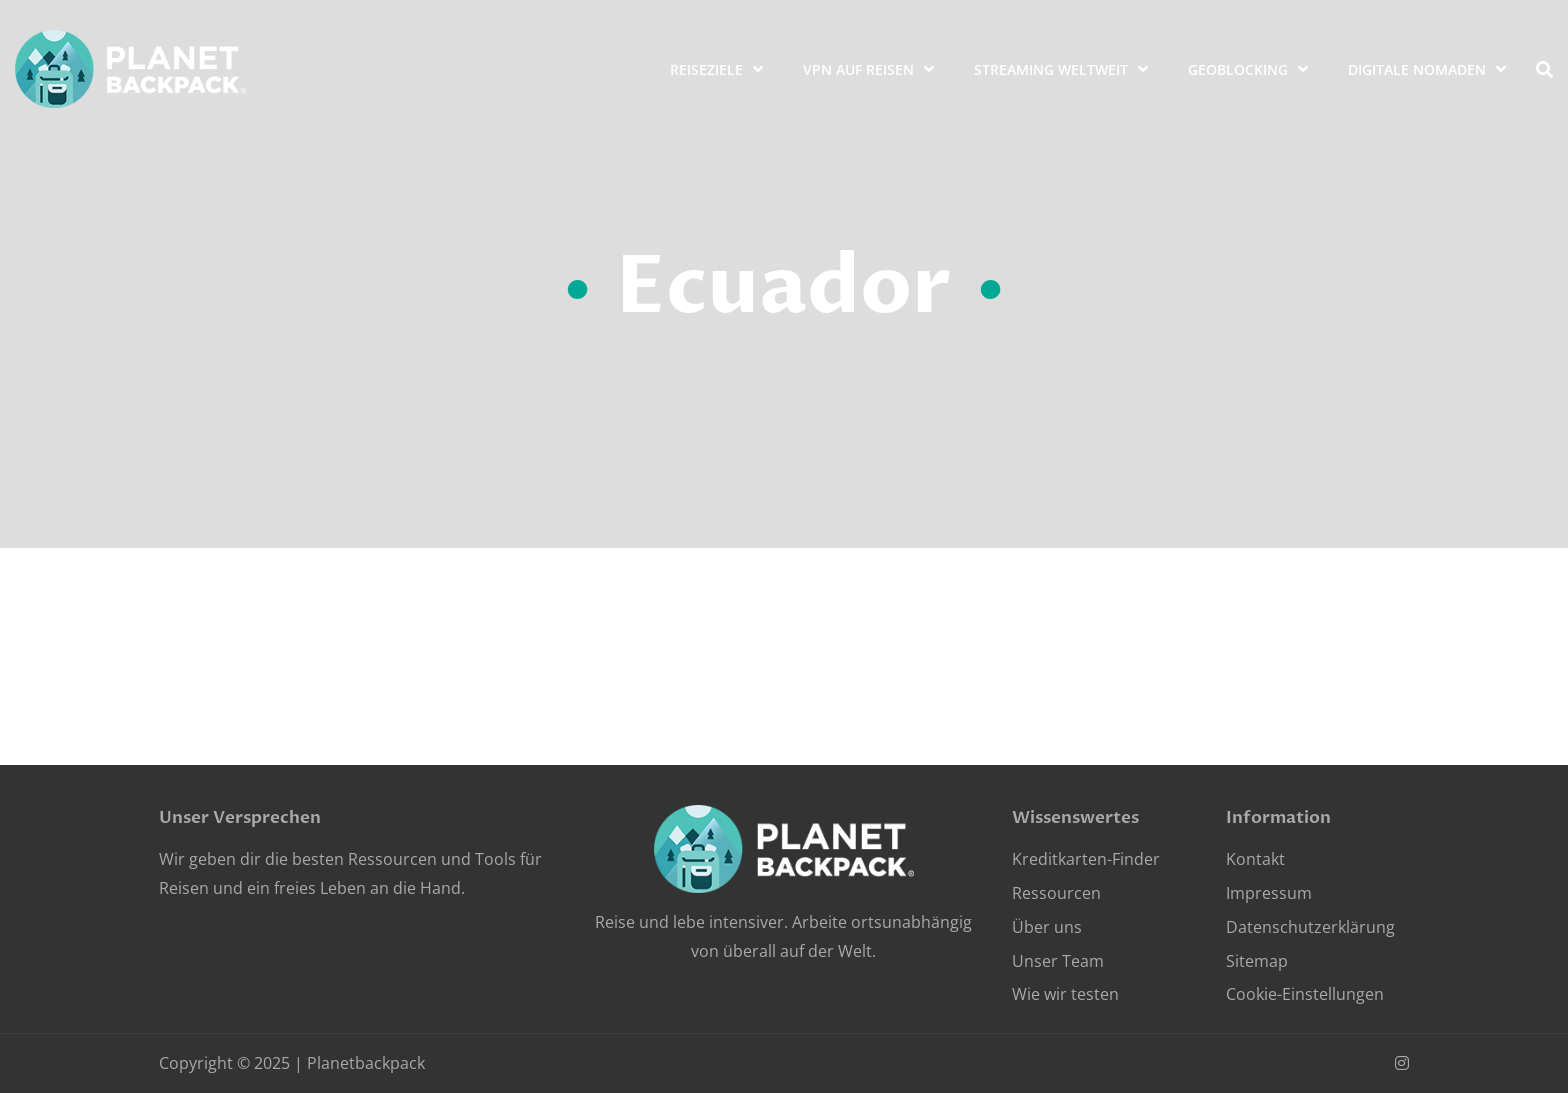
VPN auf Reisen (858, 69)
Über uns (1047, 927)
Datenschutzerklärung (1310, 927)
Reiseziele (706, 69)
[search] (1544, 69)
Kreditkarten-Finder (1086, 859)
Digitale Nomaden (1417, 69)
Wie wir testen (1065, 994)
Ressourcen (1056, 893)
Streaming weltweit (1051, 69)
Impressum (1269, 893)
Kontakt (1255, 859)
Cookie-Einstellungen (1305, 994)
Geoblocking (1238, 69)
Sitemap (1257, 961)
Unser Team (1058, 961)
